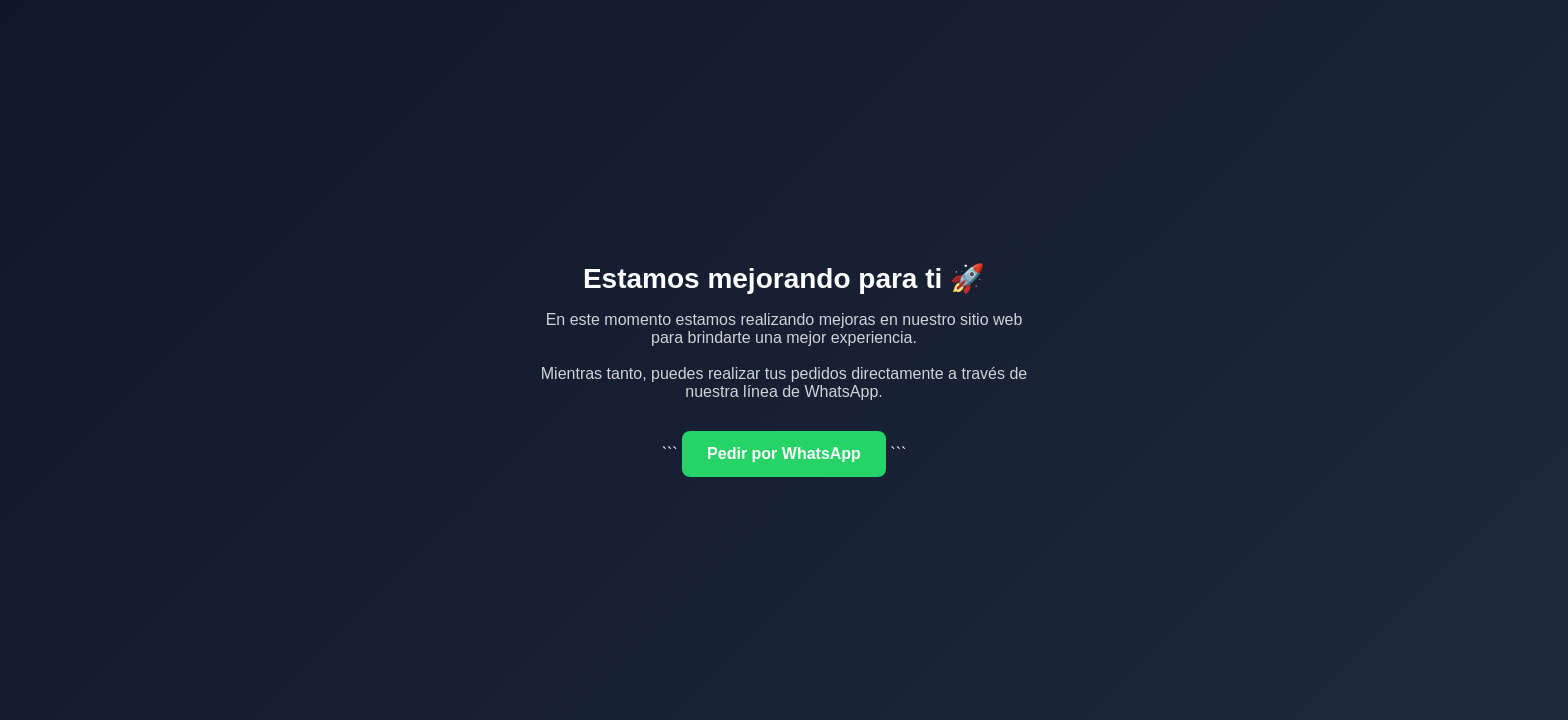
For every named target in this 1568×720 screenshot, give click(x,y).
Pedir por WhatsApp (784, 453)
